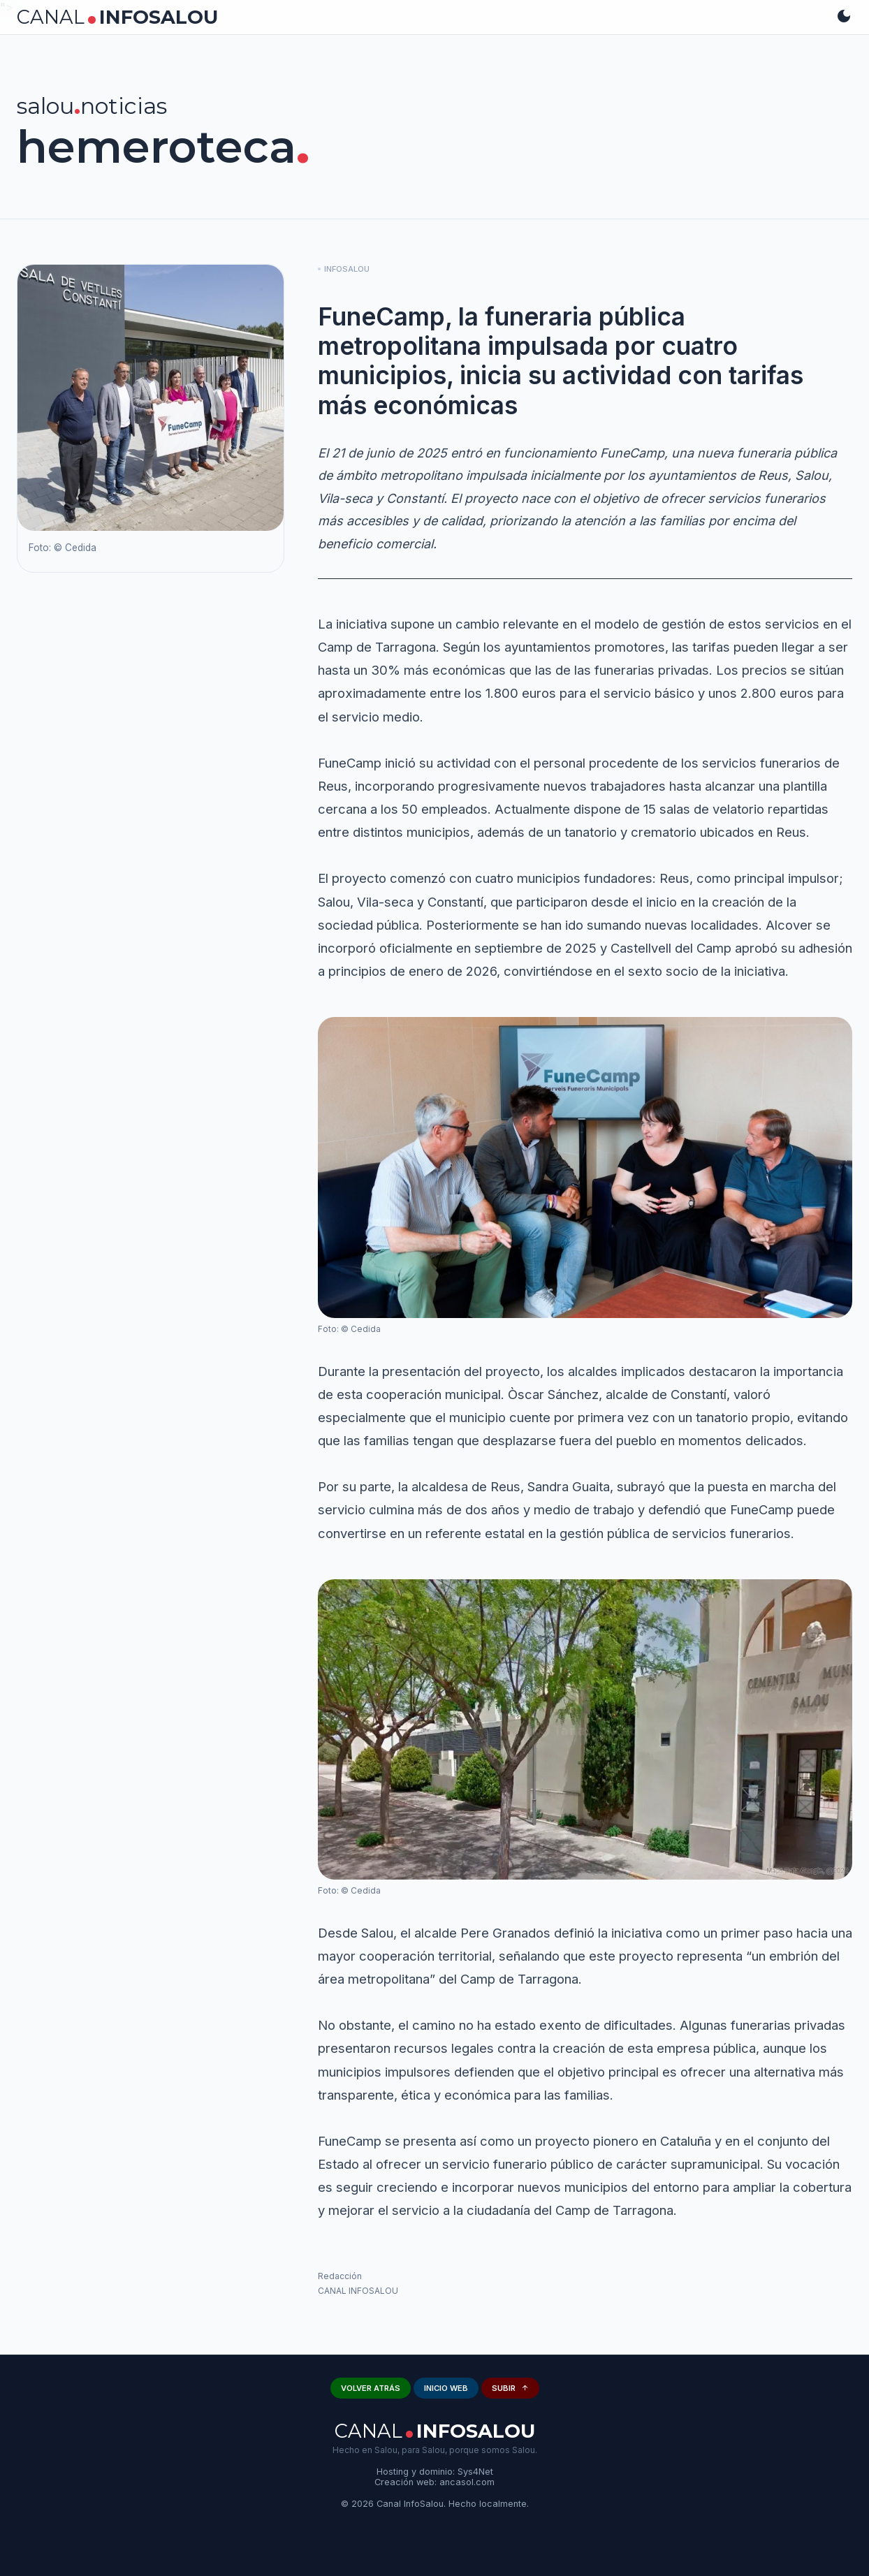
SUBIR (510, 2388)
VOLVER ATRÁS (370, 2388)
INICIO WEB (446, 2388)
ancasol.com (467, 2482)
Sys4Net (475, 2471)
